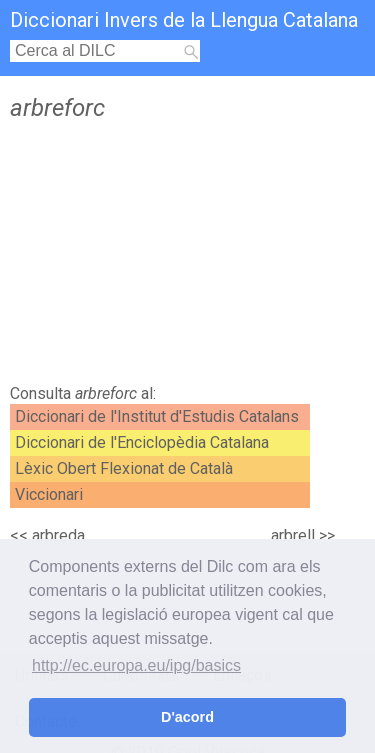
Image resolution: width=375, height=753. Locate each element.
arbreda (58, 535)
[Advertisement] (187, 258)
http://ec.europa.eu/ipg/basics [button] (136, 665)
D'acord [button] (187, 717)
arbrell (293, 535)
